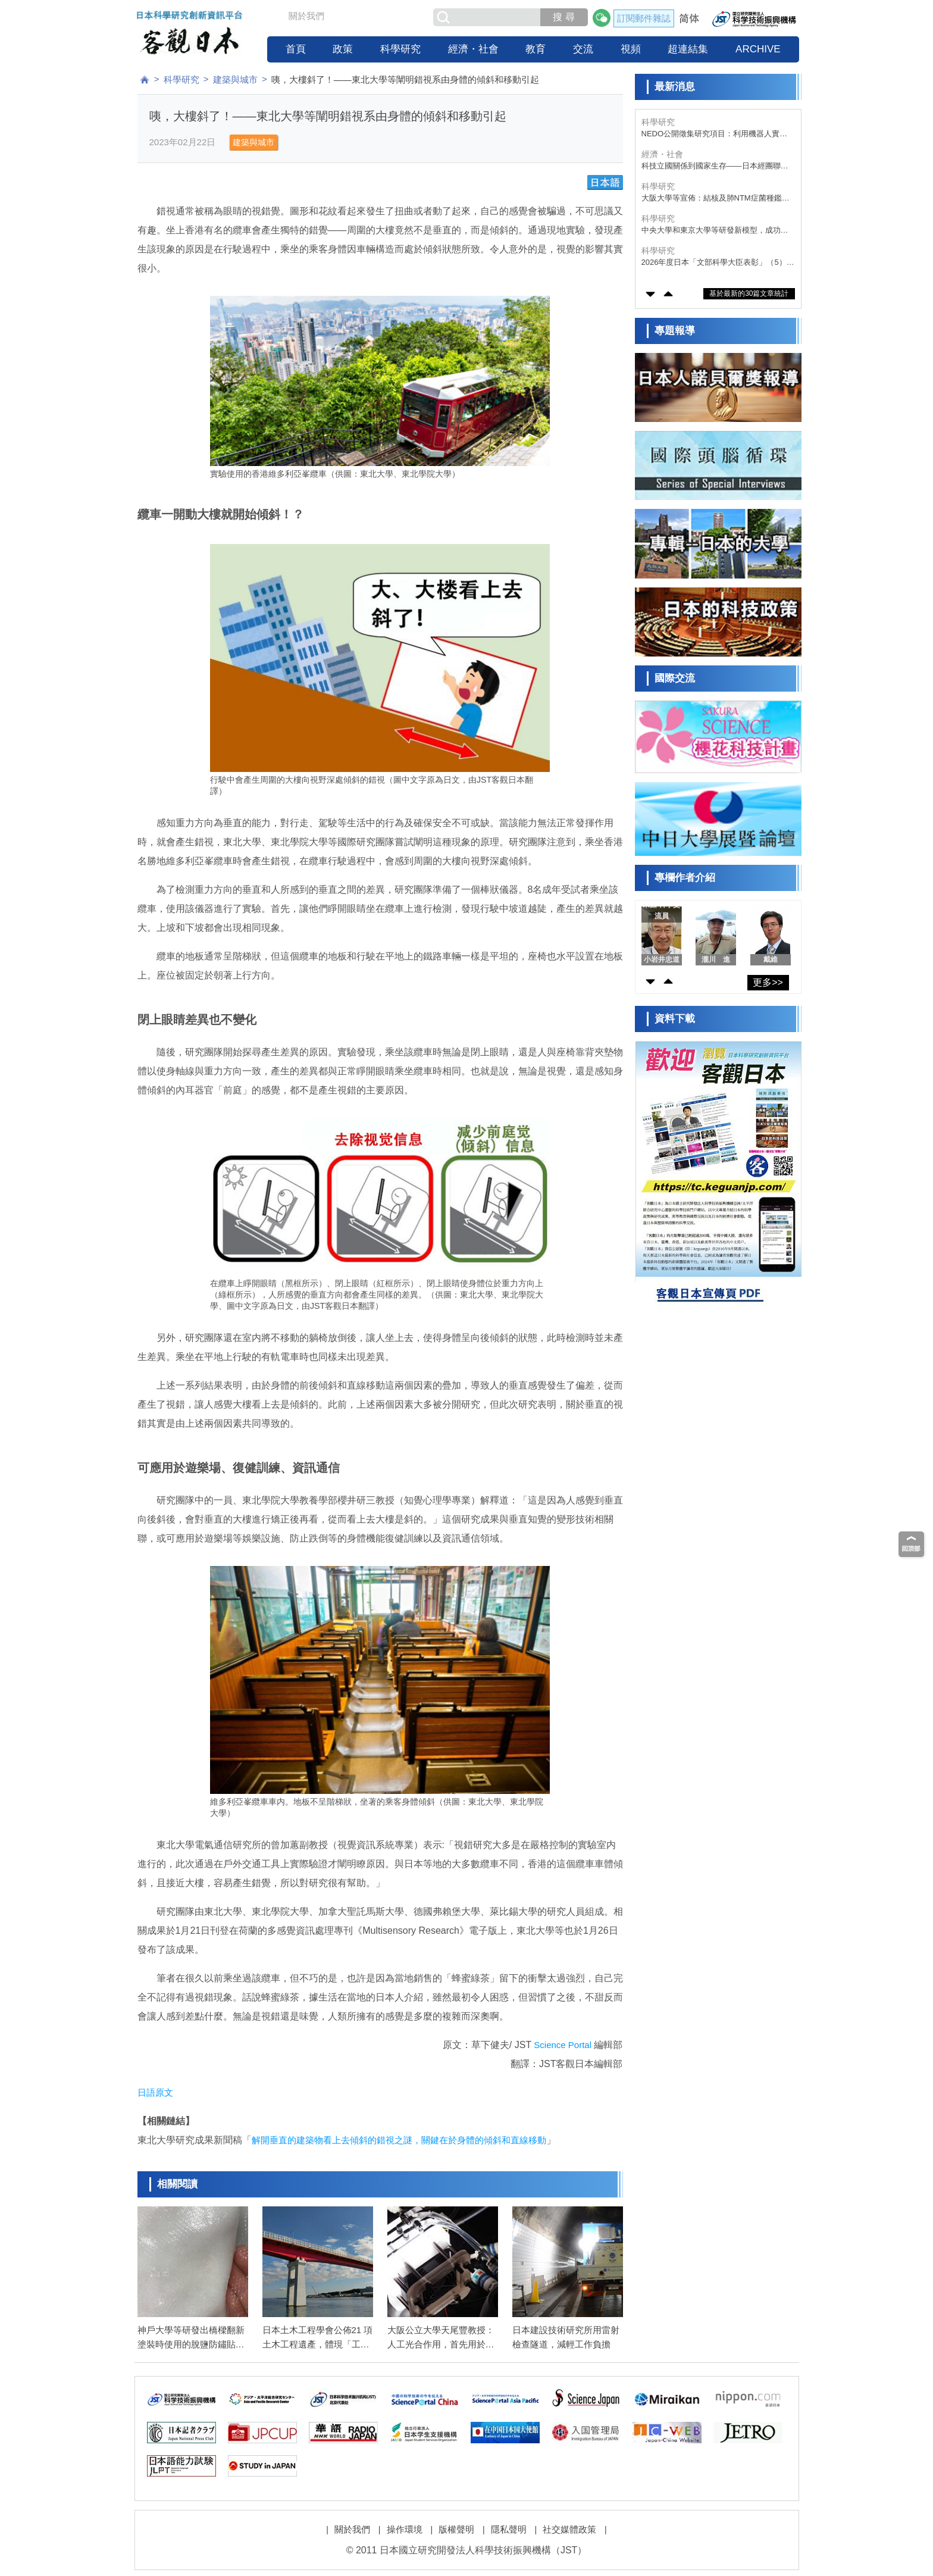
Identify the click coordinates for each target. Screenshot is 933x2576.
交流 (583, 49)
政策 (343, 49)
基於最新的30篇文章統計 (748, 293)
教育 (535, 49)
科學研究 (400, 49)
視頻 (631, 49)
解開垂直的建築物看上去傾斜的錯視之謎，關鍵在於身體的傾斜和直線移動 (399, 2140)
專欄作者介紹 (685, 877)
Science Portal (562, 2045)
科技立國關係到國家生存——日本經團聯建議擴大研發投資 (714, 166)
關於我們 (306, 16)
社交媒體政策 (569, 2529)
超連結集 (688, 49)
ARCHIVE (758, 49)
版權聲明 (456, 2529)
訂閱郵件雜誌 (644, 18)
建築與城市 (235, 79)
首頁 (296, 49)
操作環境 (404, 2529)
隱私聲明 (509, 2529)
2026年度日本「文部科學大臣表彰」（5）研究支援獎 (717, 263)
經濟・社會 (473, 49)
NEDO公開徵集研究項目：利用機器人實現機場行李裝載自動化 (714, 134)
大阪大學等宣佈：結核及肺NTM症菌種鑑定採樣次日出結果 (715, 198)
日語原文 (155, 2092)
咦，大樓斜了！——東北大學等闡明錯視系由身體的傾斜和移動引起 (405, 79)
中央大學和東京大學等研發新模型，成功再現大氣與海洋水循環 (714, 231)
